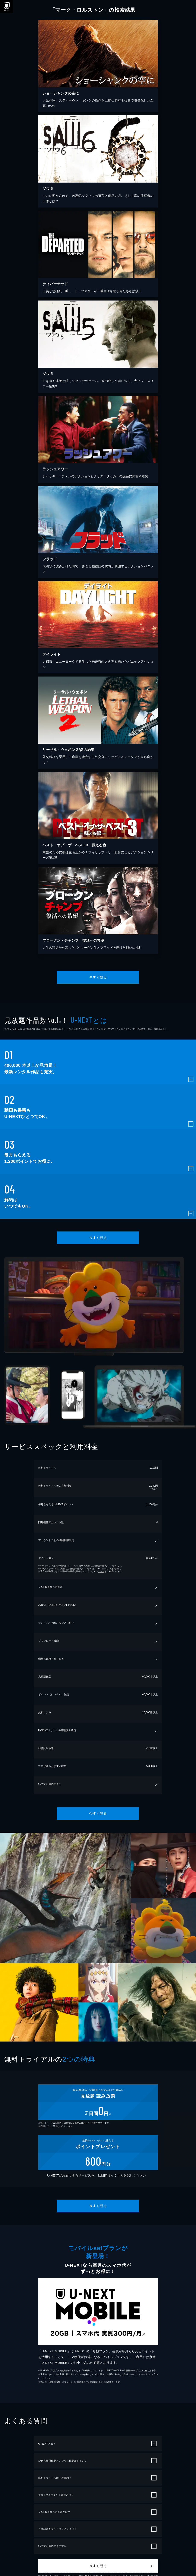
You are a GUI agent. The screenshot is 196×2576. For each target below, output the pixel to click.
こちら (101, 1571)
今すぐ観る (98, 977)
